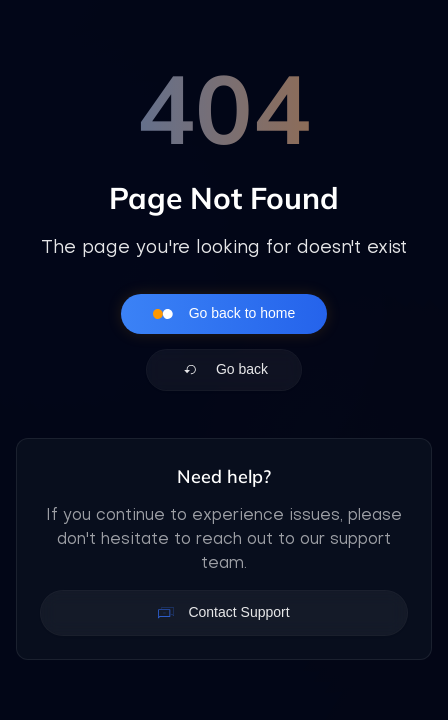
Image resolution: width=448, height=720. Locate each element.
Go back (224, 370)
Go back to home (224, 314)
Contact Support (223, 612)
